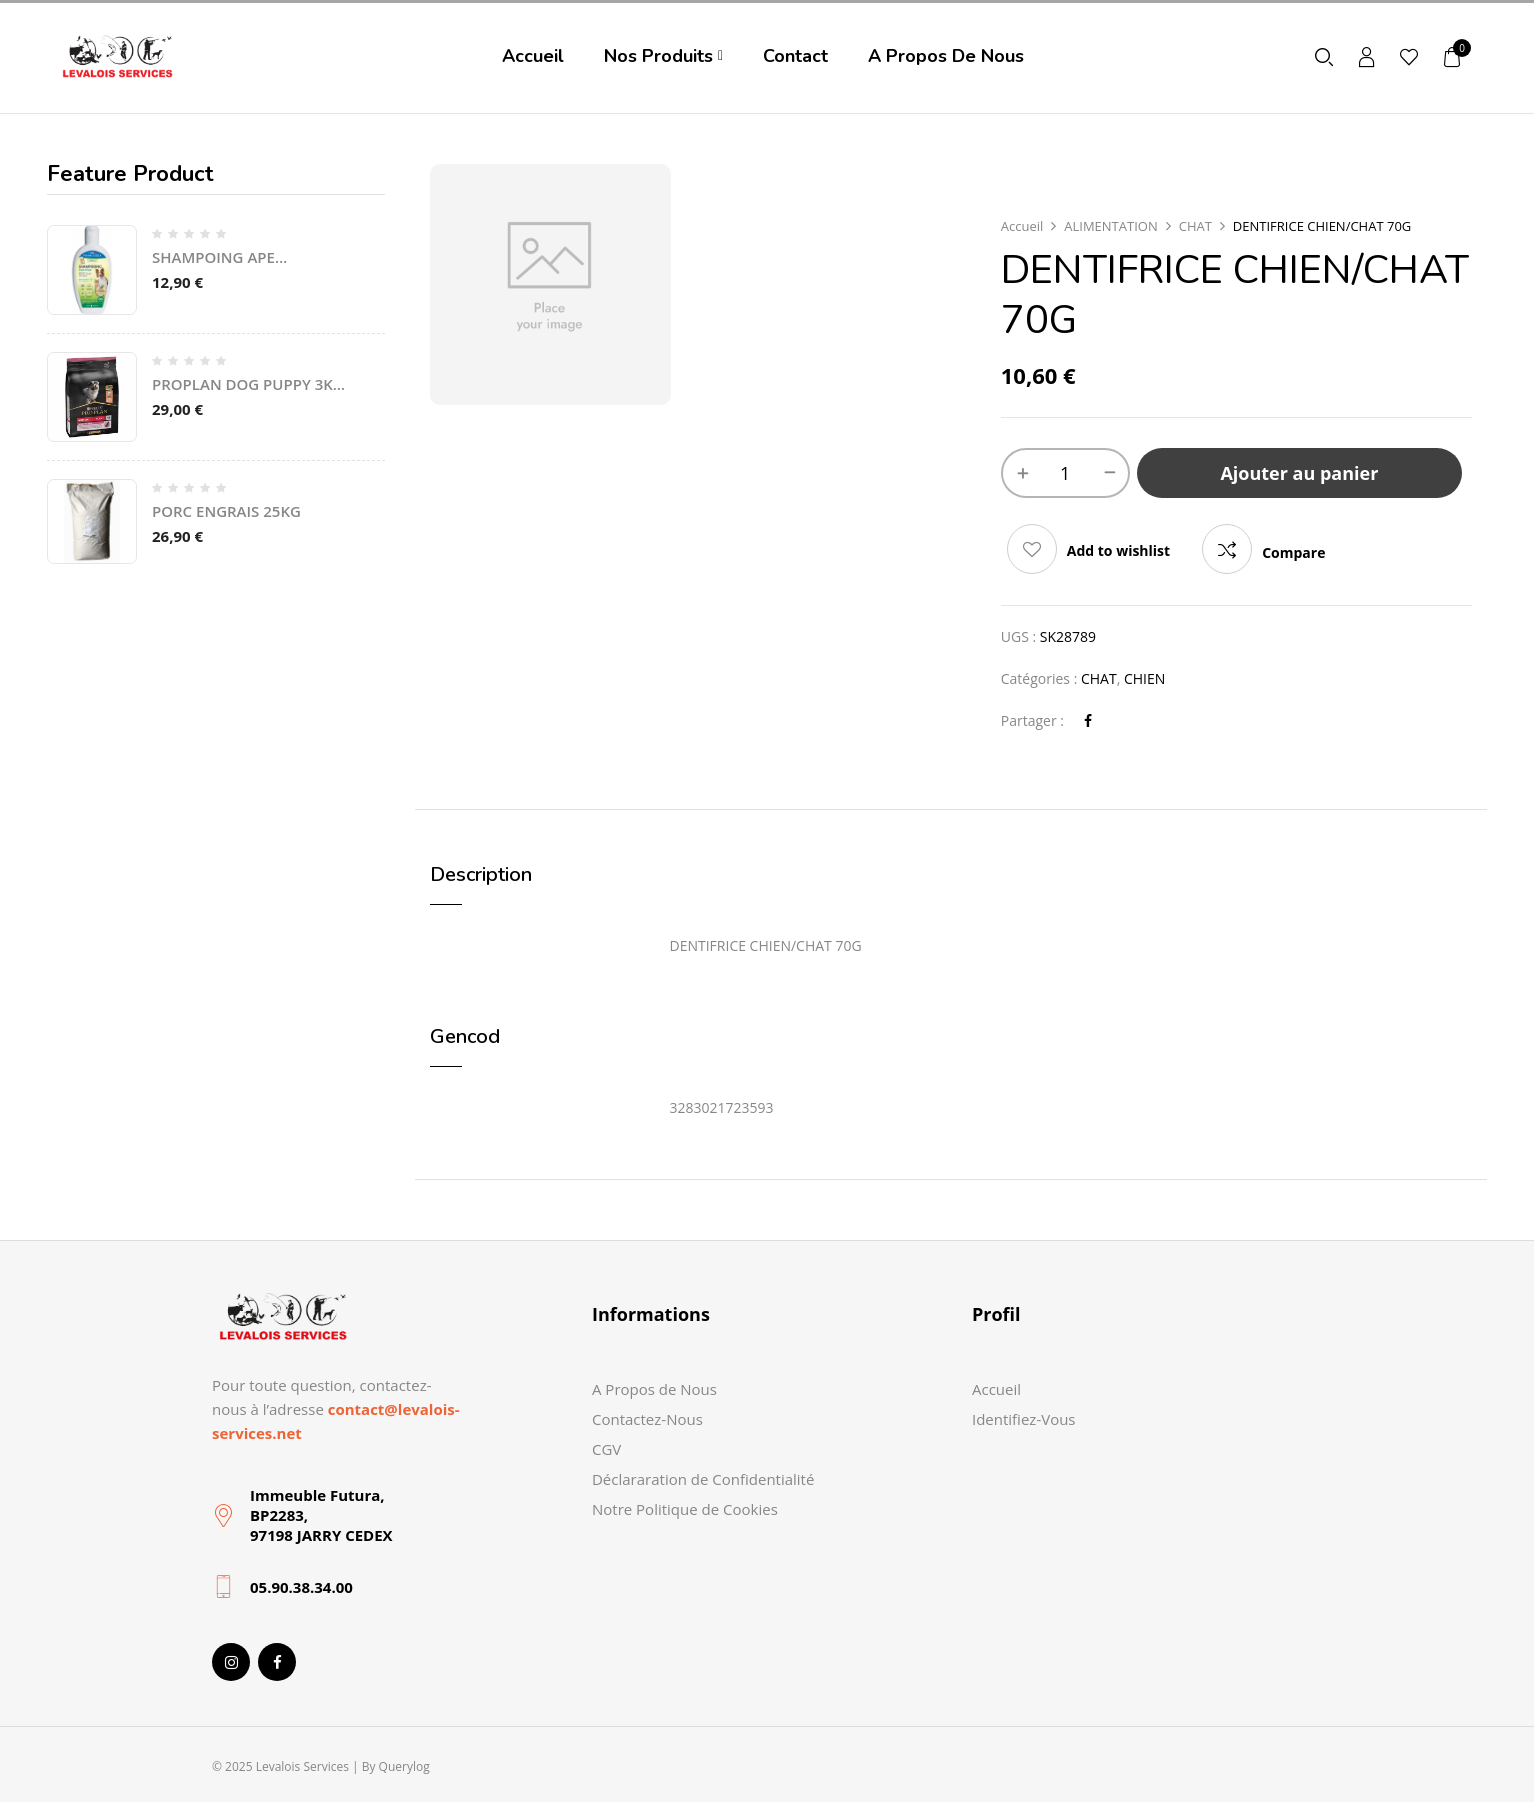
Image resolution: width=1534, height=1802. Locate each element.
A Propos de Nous (654, 1389)
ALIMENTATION (1110, 226)
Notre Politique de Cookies (685, 1509)
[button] (1453, 56)
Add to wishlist (1118, 550)
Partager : (1032, 720)
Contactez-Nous (647, 1419)
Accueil (1022, 226)
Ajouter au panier (1299, 473)
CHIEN (1144, 678)
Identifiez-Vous (1024, 1419)
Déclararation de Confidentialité (703, 1479)
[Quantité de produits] (1065, 473)
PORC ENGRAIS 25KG (226, 511)
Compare (1293, 552)
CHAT (1195, 226)
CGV (606, 1449)
